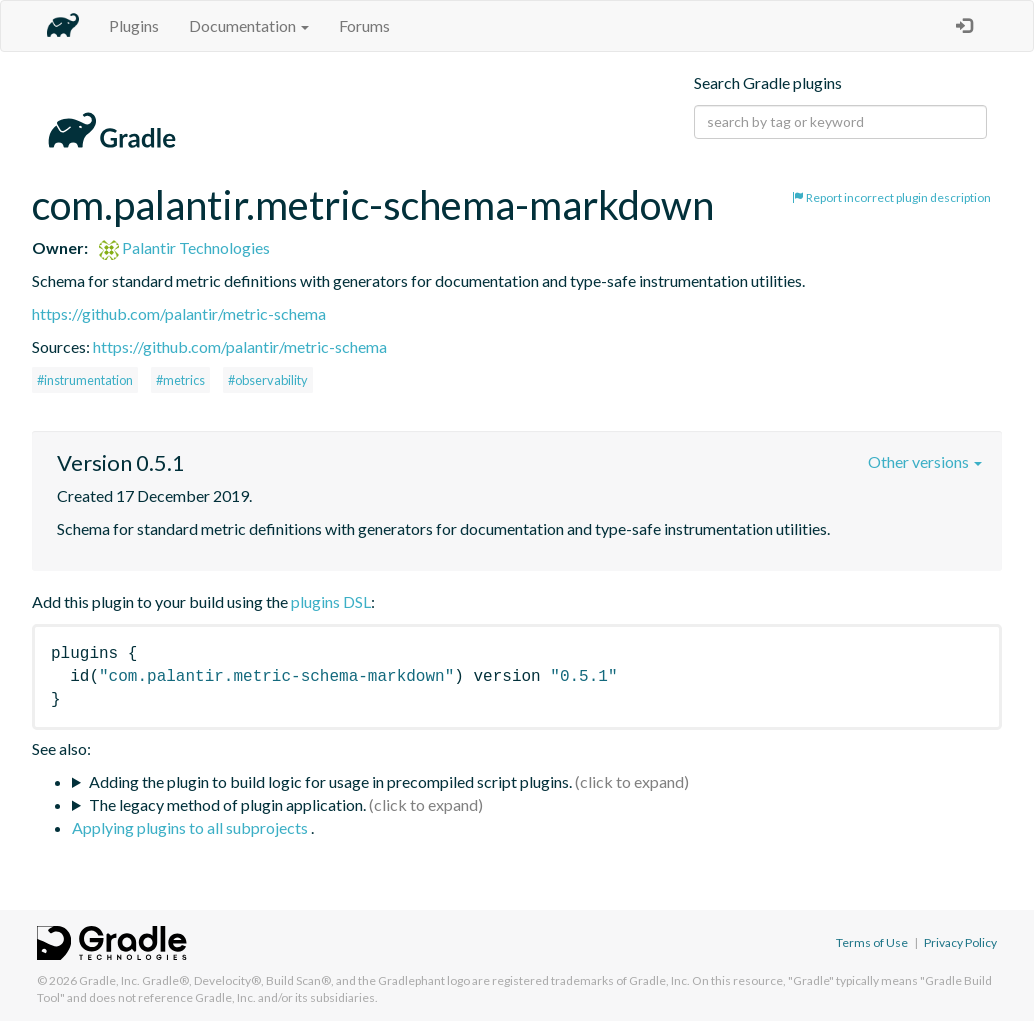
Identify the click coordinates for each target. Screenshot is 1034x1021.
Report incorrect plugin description (891, 197)
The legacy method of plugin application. (227, 804)
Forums (364, 25)
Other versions (925, 461)
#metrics (180, 380)
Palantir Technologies (184, 247)
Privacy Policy (960, 942)
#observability (268, 380)
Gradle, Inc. (109, 980)
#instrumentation (85, 380)
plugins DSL (331, 601)
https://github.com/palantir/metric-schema (179, 313)
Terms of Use (872, 942)
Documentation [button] (249, 25)
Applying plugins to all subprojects (191, 827)
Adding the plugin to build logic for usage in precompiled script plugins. (330, 781)
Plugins (134, 25)
